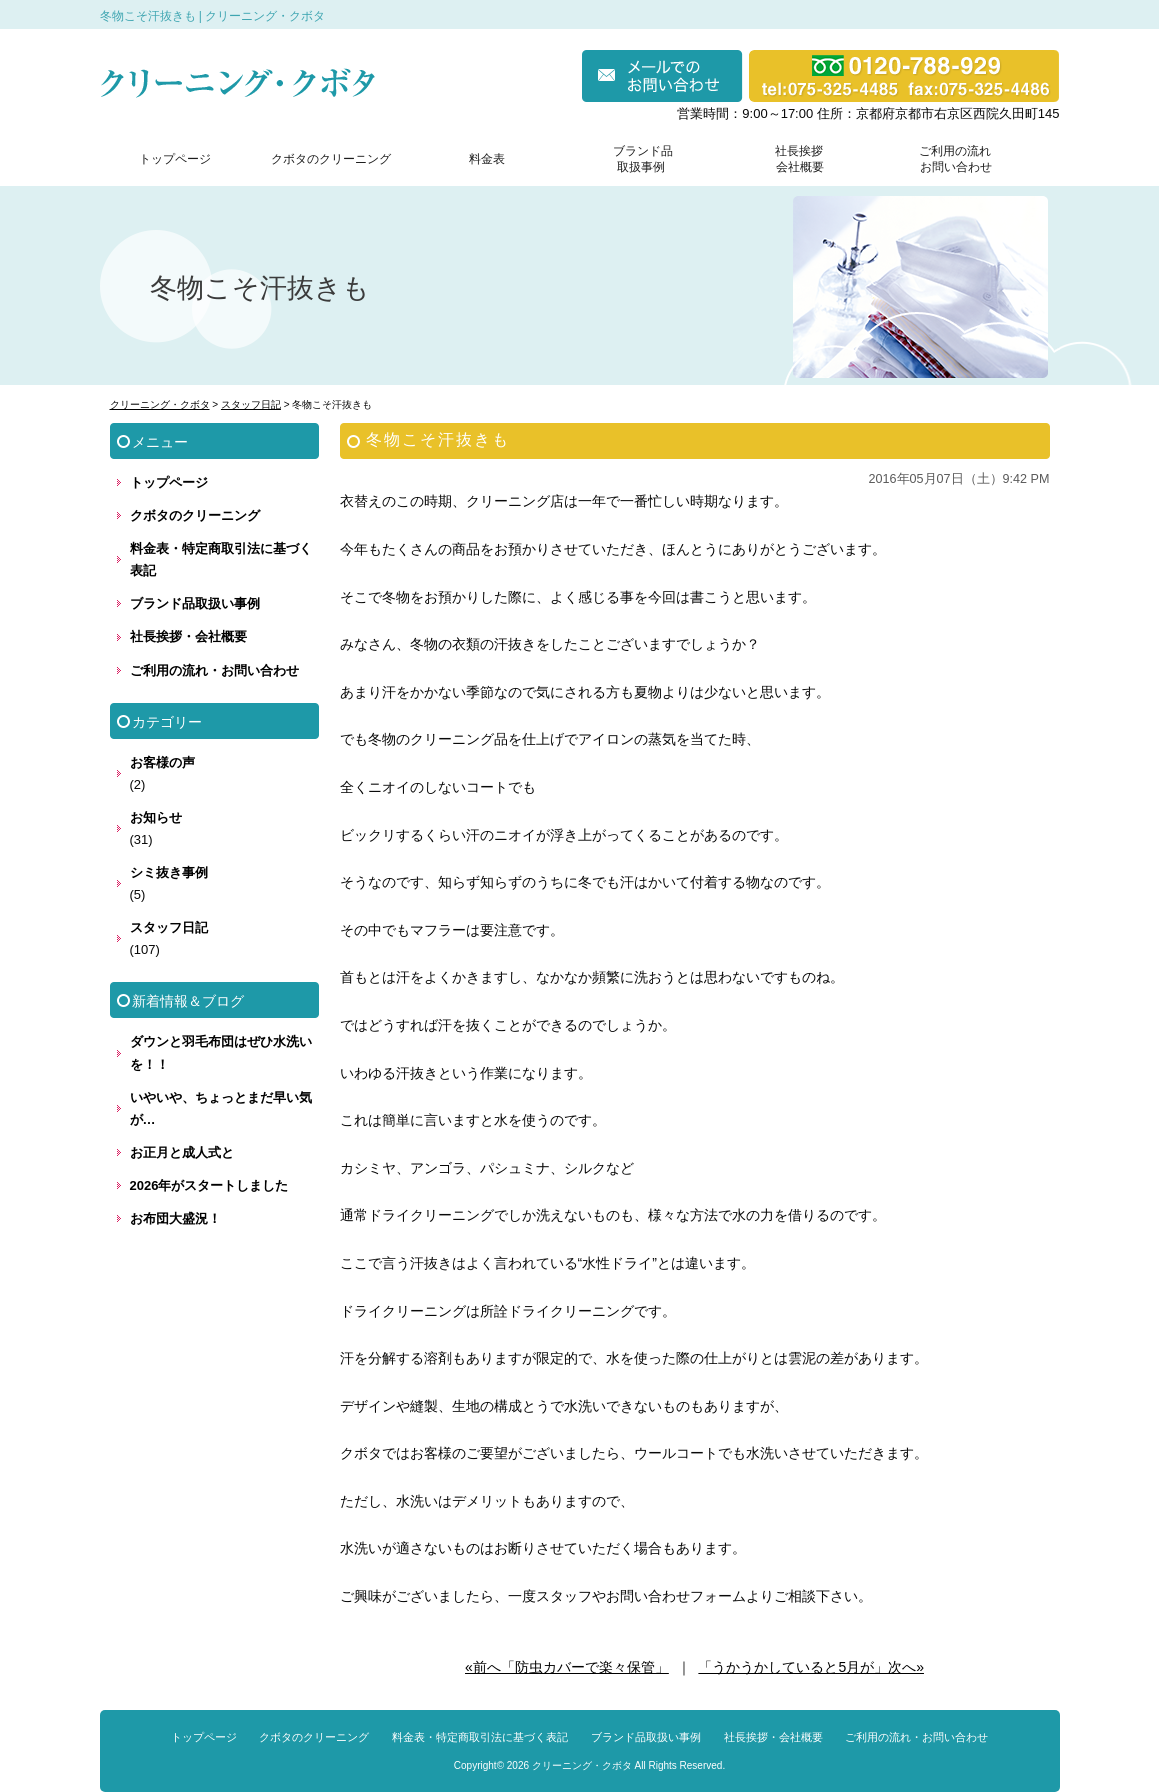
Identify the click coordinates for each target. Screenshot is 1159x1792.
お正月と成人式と (182, 1152)
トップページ (175, 159)
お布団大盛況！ (175, 1218)
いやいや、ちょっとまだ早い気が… (221, 1108)
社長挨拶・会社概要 (188, 636)
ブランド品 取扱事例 (643, 159)
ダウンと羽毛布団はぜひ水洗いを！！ (221, 1052)
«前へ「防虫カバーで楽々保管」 (567, 1667)
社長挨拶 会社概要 (795, 159)
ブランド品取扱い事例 (195, 603)
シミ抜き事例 (169, 872)
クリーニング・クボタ (582, 1765)
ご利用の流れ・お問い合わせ (214, 670)
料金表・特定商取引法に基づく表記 (221, 559)
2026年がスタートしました (209, 1185)
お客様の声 (162, 762)
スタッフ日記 (169, 927)
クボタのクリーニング (331, 159)
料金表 (487, 159)
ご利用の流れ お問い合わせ (951, 159)
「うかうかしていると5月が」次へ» (811, 1667)
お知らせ (156, 817)
